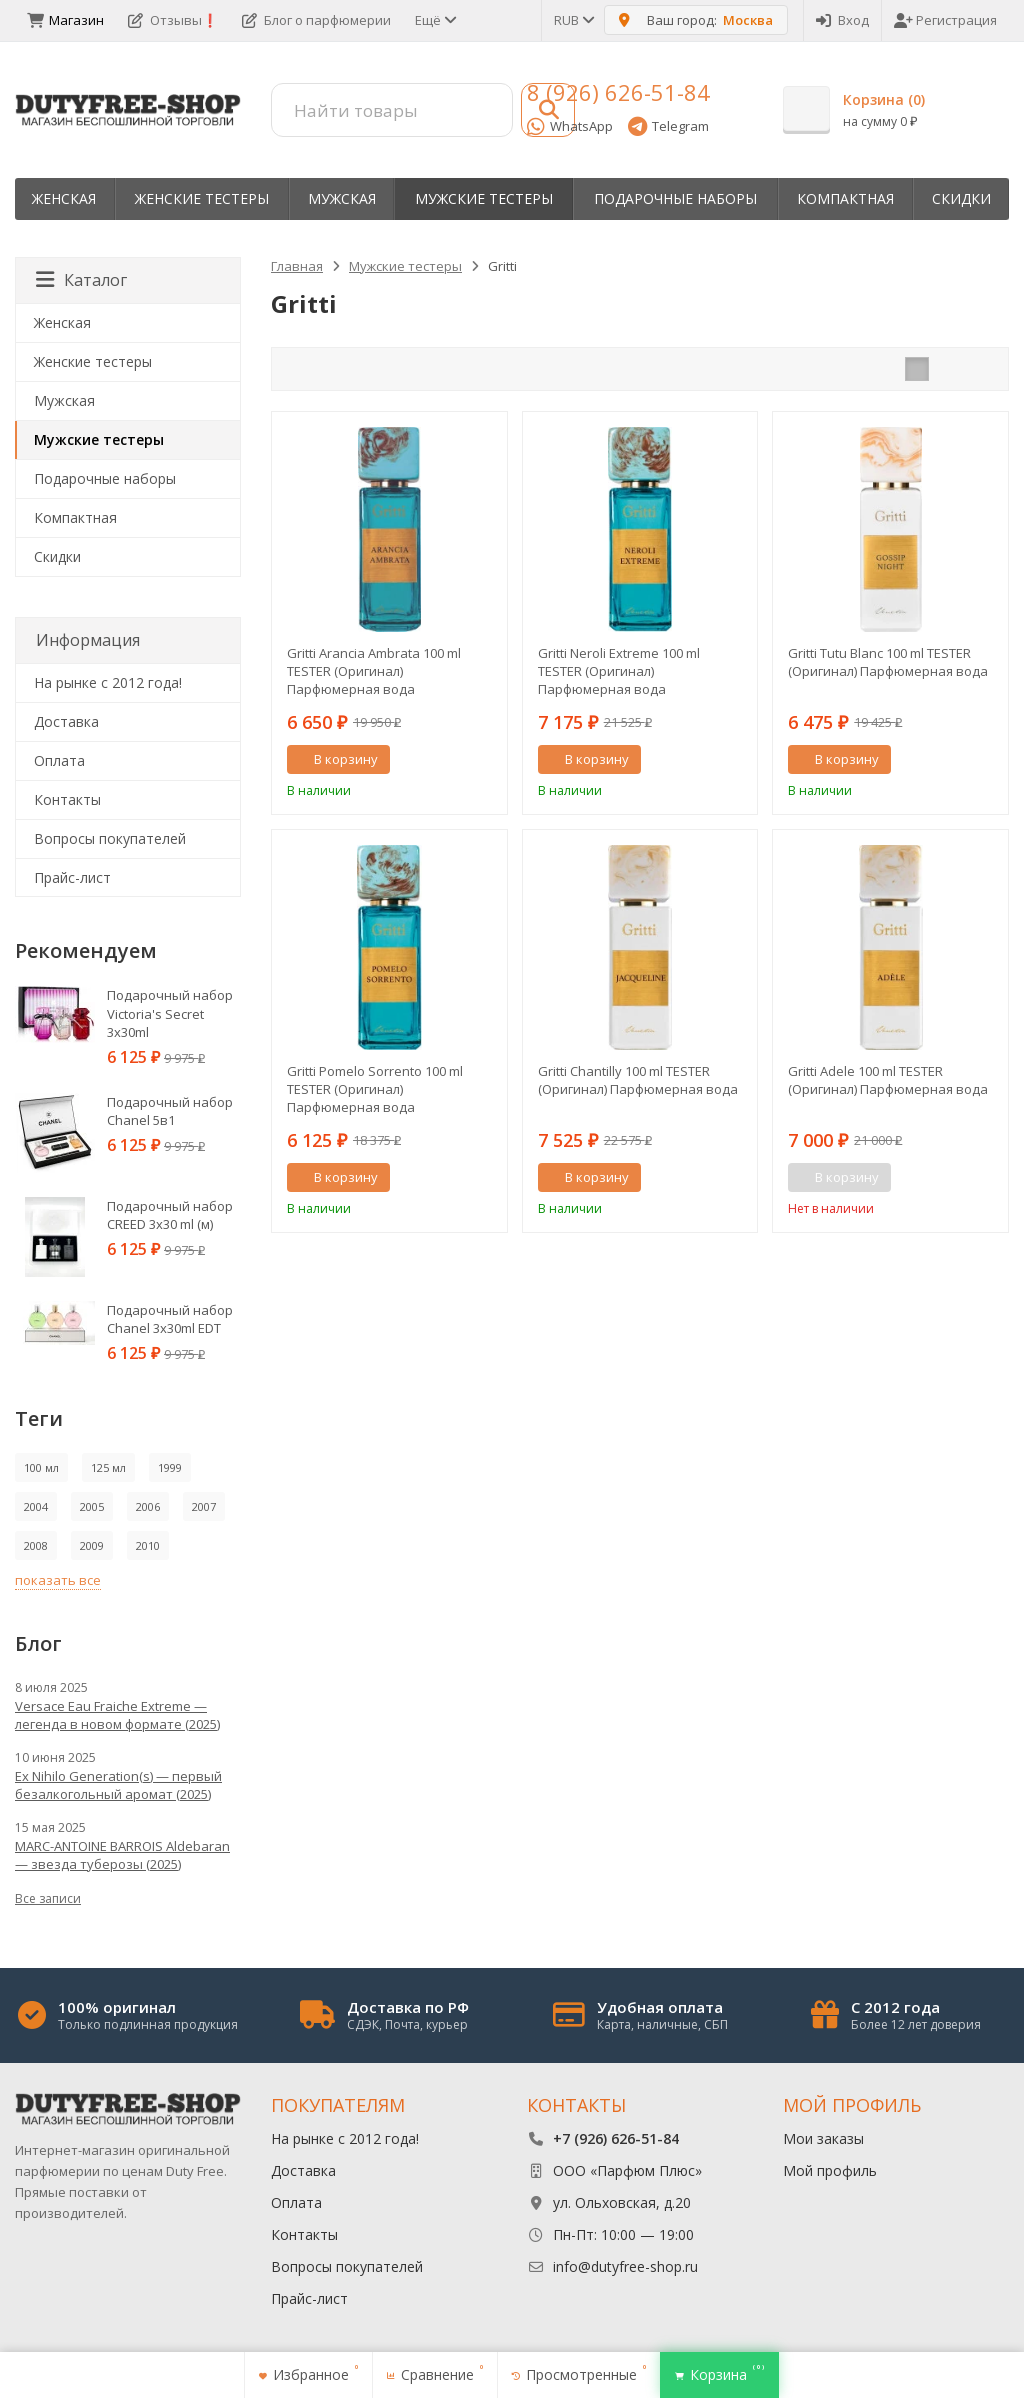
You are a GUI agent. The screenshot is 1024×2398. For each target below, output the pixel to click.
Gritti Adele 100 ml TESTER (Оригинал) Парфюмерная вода (888, 1080)
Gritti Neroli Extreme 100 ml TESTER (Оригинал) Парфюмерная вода (619, 671)
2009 (92, 1545)
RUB (573, 20)
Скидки (961, 198)
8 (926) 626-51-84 (618, 92)
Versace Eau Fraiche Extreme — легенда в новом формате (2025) (117, 1715)
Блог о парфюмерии (316, 20)
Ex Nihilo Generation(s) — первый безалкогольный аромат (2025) (118, 1785)
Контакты (67, 799)
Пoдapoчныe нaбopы (675, 198)
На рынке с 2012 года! (108, 682)
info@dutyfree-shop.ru (625, 2266)
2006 (148, 1506)
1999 (170, 1467)
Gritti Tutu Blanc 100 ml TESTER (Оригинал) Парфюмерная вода (888, 662)
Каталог (81, 280)
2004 (36, 1506)
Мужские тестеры (484, 198)
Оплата (59, 760)
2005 (92, 1506)
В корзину (335, 759)
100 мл (41, 1467)
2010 (148, 1545)
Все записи (48, 1898)
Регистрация (945, 20)
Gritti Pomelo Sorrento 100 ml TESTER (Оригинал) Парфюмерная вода (375, 1089)
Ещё (434, 20)
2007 (204, 1506)
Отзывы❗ (173, 20)
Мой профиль (830, 2170)
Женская (64, 198)
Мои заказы (823, 2138)
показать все (58, 1580)
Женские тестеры (202, 198)
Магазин (65, 20)
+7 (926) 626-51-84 (616, 2138)
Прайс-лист (72, 877)
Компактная (845, 198)
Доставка (66, 721)
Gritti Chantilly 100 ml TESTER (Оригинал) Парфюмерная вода (638, 1080)
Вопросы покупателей (110, 838)
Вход (842, 20)
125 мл (108, 1467)
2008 (36, 1545)
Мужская (342, 198)
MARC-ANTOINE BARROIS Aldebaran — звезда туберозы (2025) (122, 1855)
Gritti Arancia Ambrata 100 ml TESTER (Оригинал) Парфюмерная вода (374, 671)
